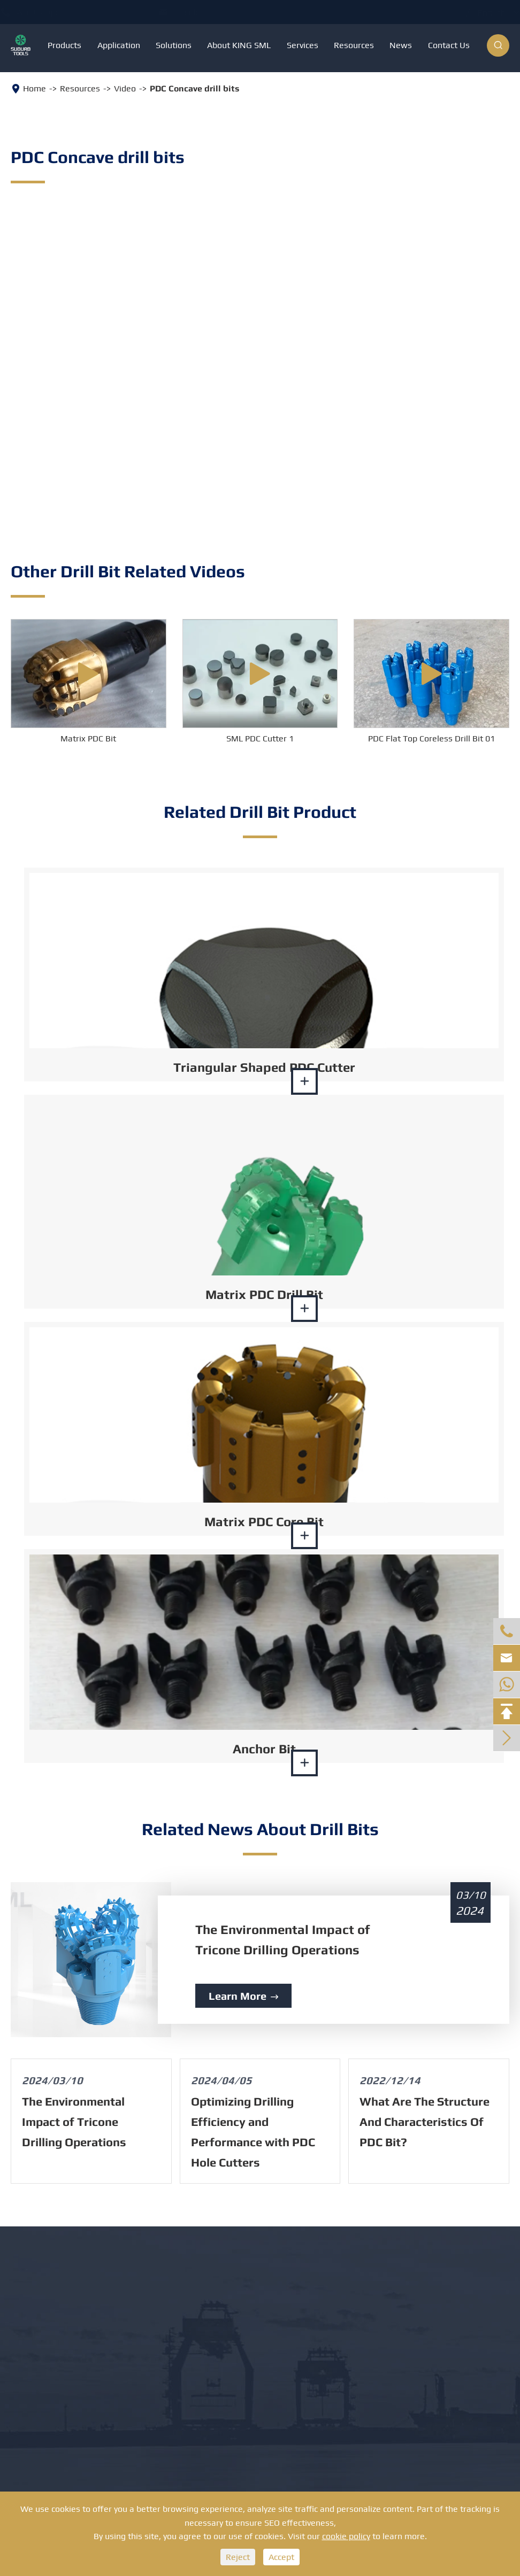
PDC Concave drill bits (194, 88)
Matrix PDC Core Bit (264, 1521)
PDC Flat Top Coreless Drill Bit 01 (431, 738)
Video (125, 88)
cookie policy (346, 2536)
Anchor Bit (264, 1749)
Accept (281, 2557)
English (481, 12)
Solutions (174, 45)
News (400, 45)
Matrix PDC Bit (88, 738)
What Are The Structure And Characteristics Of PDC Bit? (425, 2121)
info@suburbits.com (248, 12)
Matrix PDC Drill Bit (264, 1294)
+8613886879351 (103, 12)
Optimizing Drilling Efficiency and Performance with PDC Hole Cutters (253, 2131)
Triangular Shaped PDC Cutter (264, 1067)
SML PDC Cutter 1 (260, 738)
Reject (238, 2557)
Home (34, 88)
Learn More (243, 1996)
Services (302, 45)
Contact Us (449, 45)
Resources (354, 45)
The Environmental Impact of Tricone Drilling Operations (282, 1939)
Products (64, 45)
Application (118, 45)
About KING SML (239, 45)
